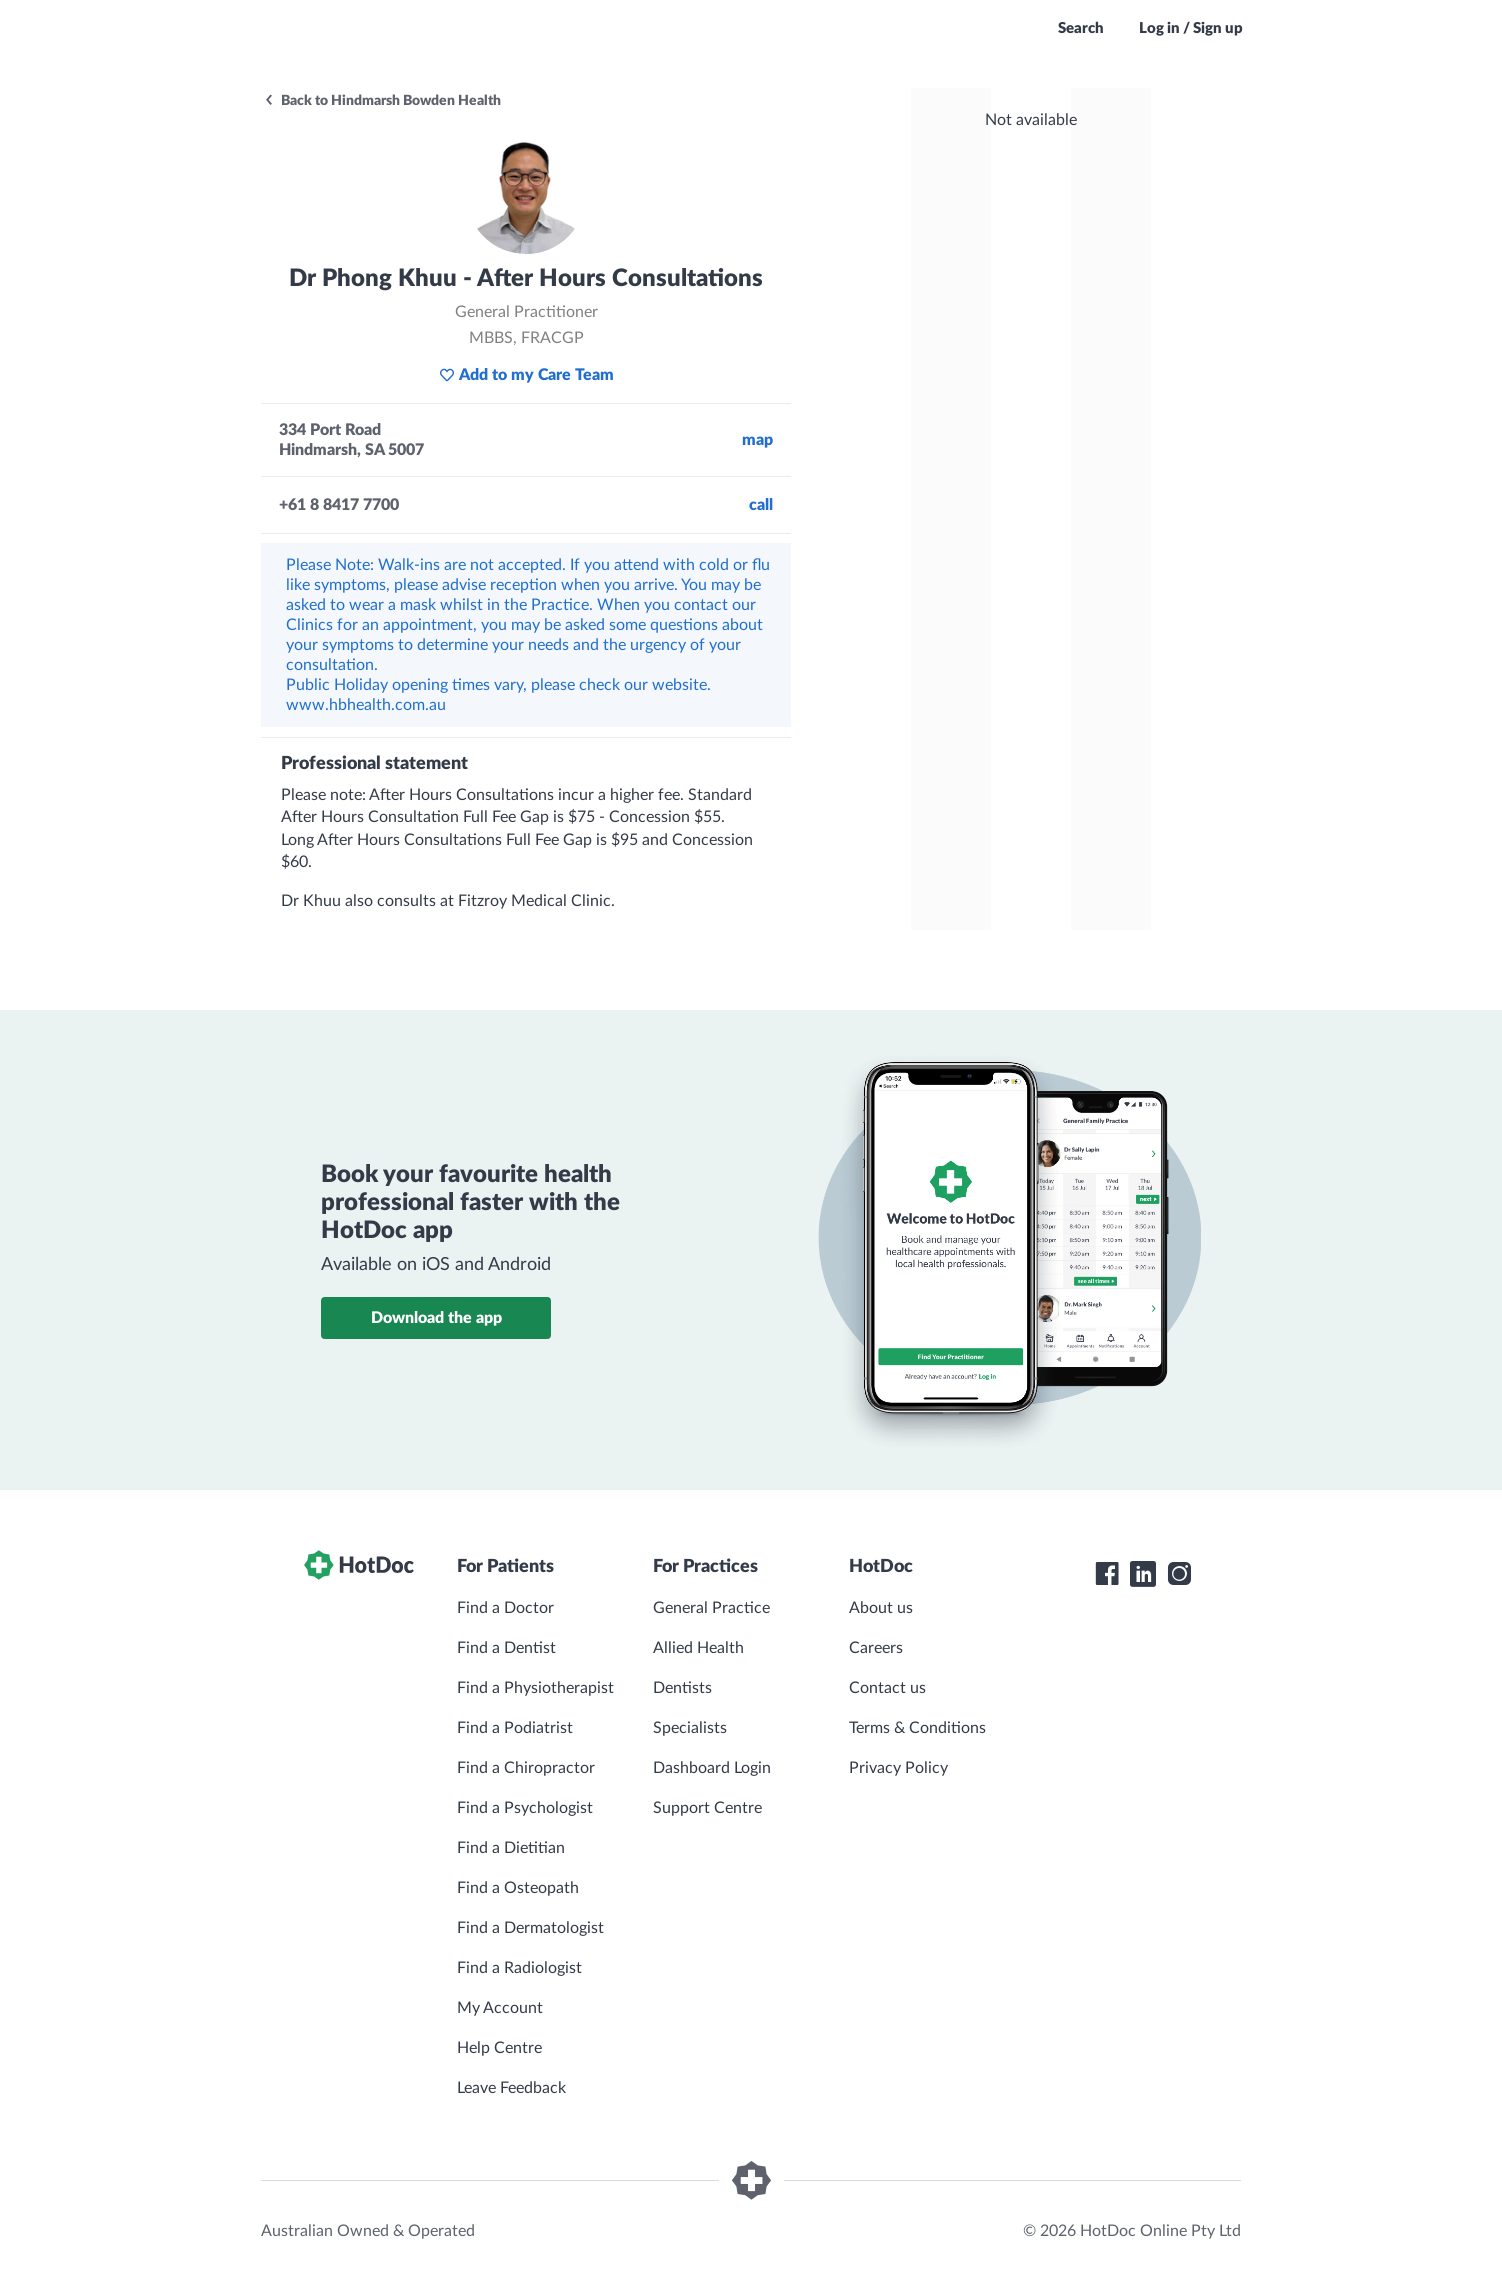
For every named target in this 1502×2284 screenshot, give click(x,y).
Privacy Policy (898, 1768)
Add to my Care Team (526, 375)
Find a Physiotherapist (535, 1688)
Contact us (887, 1688)
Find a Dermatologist (530, 1928)
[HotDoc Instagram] (1179, 1574)
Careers (876, 1648)
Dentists (682, 1688)
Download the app (436, 1318)
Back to (382, 101)
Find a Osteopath (518, 1888)
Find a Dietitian (511, 1848)
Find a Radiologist (519, 1968)
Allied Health (698, 1648)
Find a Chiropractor (526, 1768)
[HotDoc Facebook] (1107, 1574)
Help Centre (499, 2048)
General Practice (711, 1608)
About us (881, 1608)
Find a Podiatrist (515, 1728)
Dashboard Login (712, 1768)
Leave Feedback (511, 2088)
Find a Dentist (506, 1648)
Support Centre (707, 1808)
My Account (500, 2008)
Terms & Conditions (917, 1728)
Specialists (690, 1728)
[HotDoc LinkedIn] (1143, 1574)
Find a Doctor (505, 1608)
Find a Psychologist (525, 1808)
